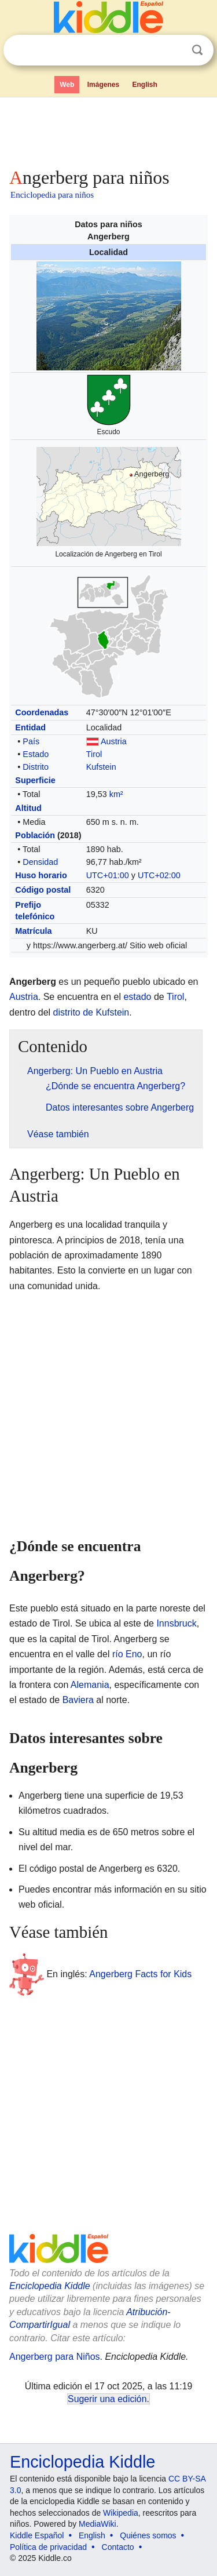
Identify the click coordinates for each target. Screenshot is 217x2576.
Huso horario (41, 875)
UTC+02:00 (159, 875)
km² (116, 794)
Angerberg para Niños (54, 2357)
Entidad (30, 727)
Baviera (78, 1700)
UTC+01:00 (107, 875)
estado (137, 997)
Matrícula (33, 931)
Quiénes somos (148, 2535)
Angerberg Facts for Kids (140, 1974)
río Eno (127, 1654)
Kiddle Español (37, 2535)
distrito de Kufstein (91, 1012)
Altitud (28, 808)
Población (35, 835)
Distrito (36, 767)
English (145, 85)
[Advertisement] (108, 130)
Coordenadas (41, 712)
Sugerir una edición (107, 2399)
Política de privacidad (48, 2547)
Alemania (90, 1685)
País (31, 741)
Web (67, 85)
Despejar (173, 50)
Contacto (118, 2547)
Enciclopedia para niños (52, 194)
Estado (36, 754)
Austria (114, 741)
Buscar (197, 50)
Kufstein (101, 767)
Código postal (43, 889)
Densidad (40, 862)
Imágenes (103, 85)
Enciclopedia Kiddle (49, 2286)
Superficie (35, 780)
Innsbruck (176, 1623)
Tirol (94, 754)
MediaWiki (97, 2523)
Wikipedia (120, 2512)
